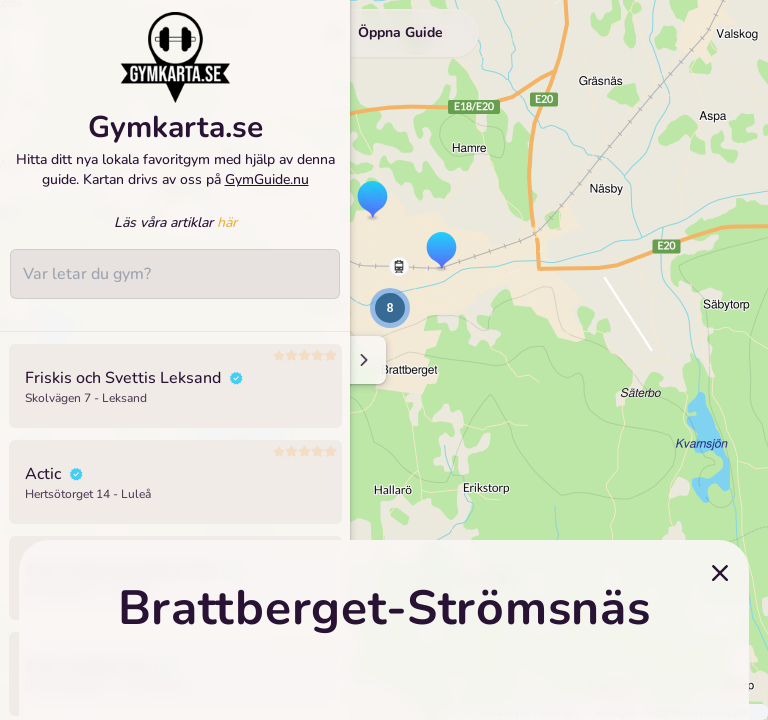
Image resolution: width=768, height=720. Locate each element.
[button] (372, 201)
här (227, 234)
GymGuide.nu (267, 191)
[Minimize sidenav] (362, 360)
